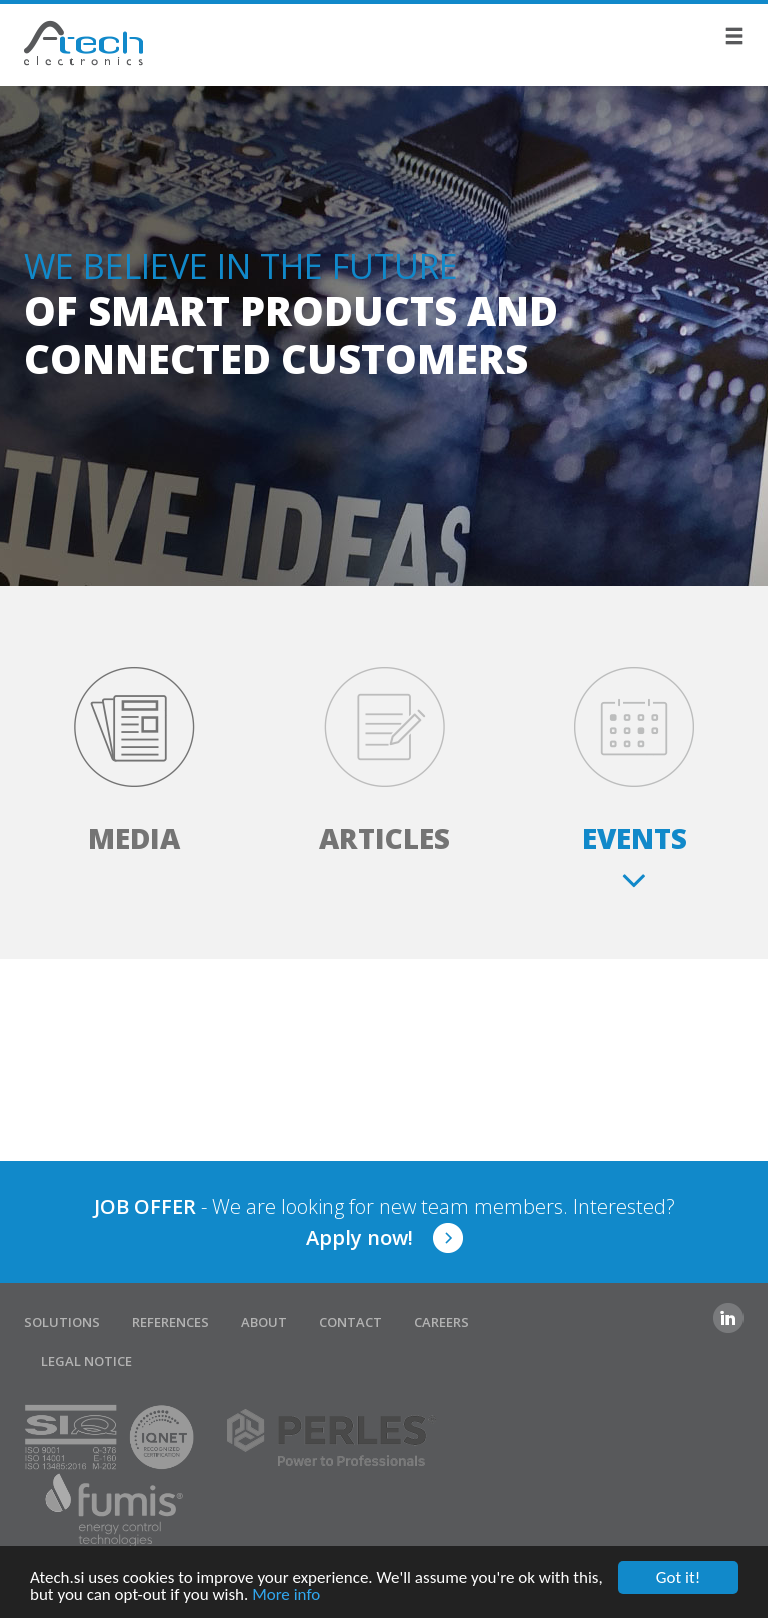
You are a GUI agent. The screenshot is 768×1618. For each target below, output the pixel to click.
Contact (350, 1322)
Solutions (62, 1322)
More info (286, 1595)
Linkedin (728, 1318)
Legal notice (86, 1361)
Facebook (688, 1318)
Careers (441, 1322)
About (264, 1322)
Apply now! (359, 1237)
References (170, 1322)
